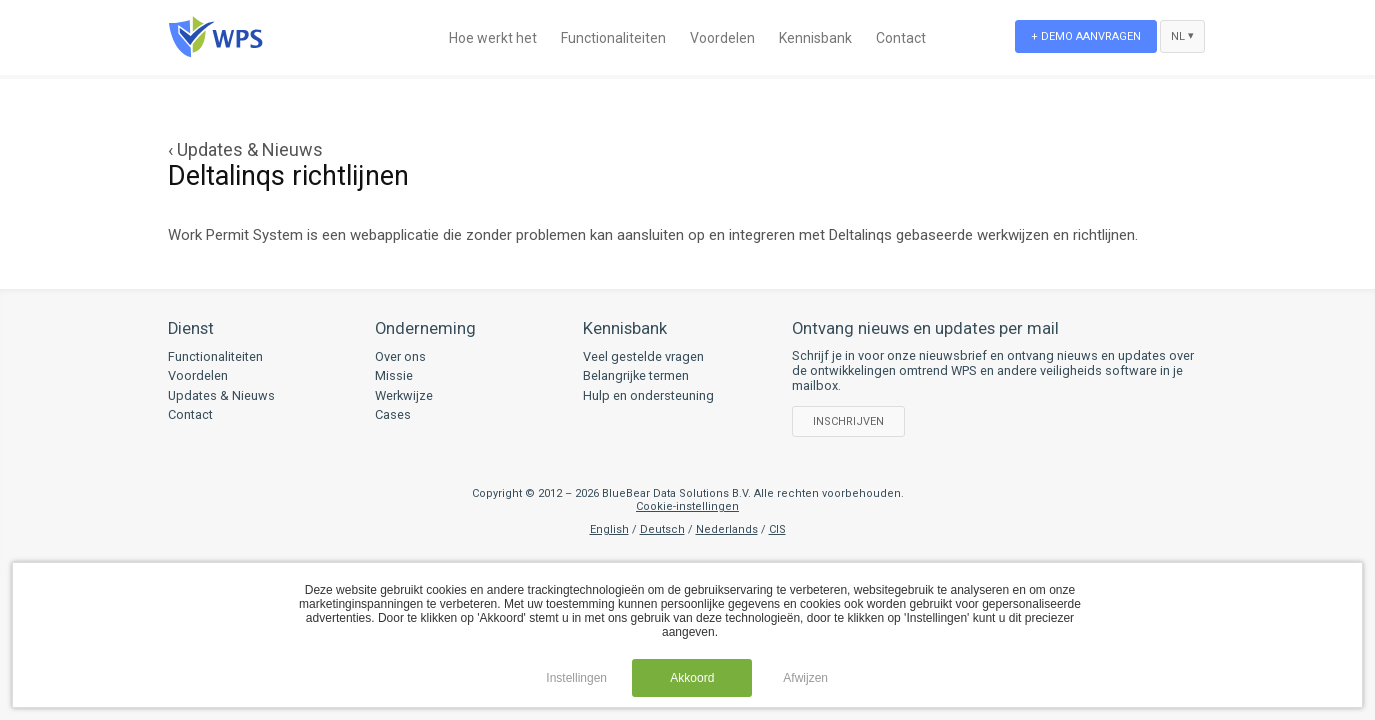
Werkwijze (404, 395)
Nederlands (727, 529)
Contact (901, 38)
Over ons (400, 356)
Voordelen (722, 38)
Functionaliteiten (613, 38)
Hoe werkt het (493, 38)
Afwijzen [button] (805, 678)
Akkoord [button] (692, 678)
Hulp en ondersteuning (648, 395)
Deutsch (662, 529)
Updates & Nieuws (221, 395)
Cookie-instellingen (687, 506)
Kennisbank (815, 38)
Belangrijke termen (636, 375)
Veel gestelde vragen (643, 356)
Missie (394, 375)
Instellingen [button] (576, 678)
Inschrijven (848, 421)
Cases (393, 414)
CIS (777, 529)
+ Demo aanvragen (1086, 36)
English (609, 529)
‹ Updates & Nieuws (245, 149)
